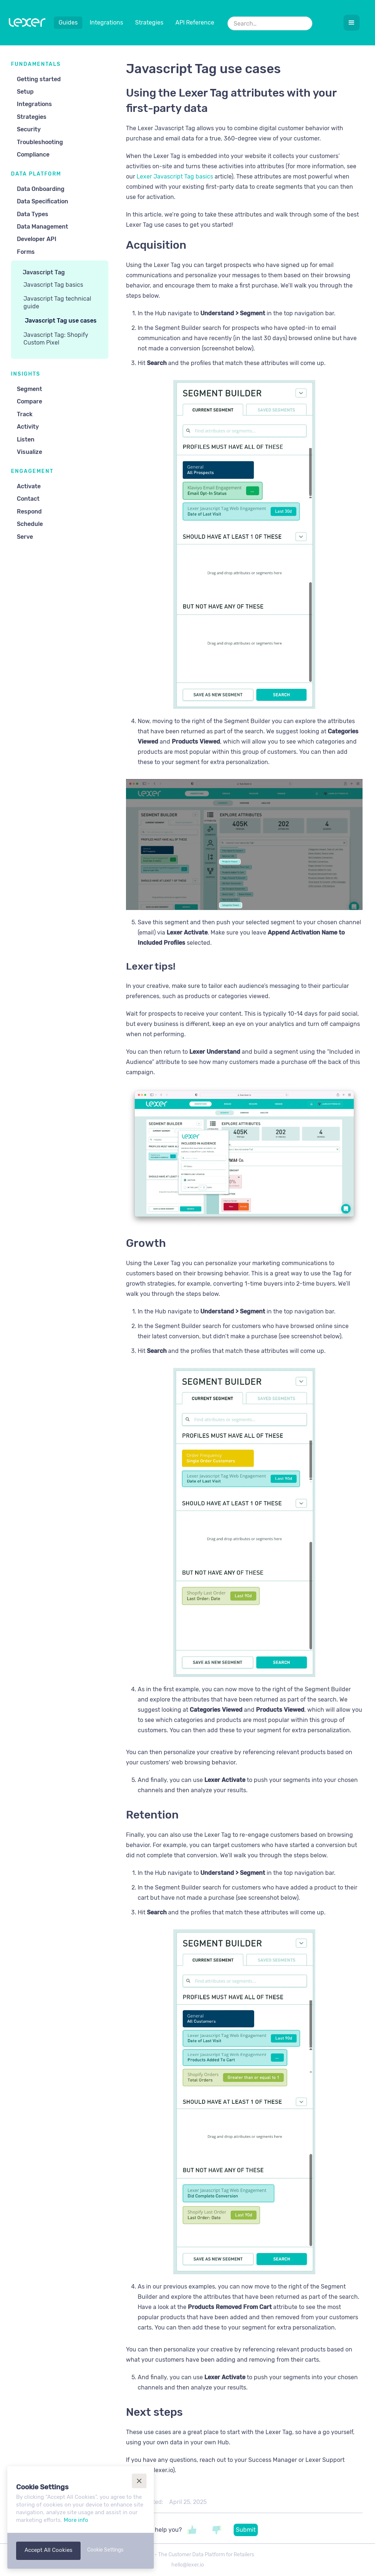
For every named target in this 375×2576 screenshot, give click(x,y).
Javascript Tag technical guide (57, 302)
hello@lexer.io (187, 2565)
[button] (351, 22)
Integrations (106, 22)
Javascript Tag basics (53, 284)
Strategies (149, 22)
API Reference (194, 22)
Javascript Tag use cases (61, 320)
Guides (68, 22)
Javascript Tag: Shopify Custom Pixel (55, 338)
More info (76, 2520)
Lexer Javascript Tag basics (175, 176)
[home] (27, 24)
